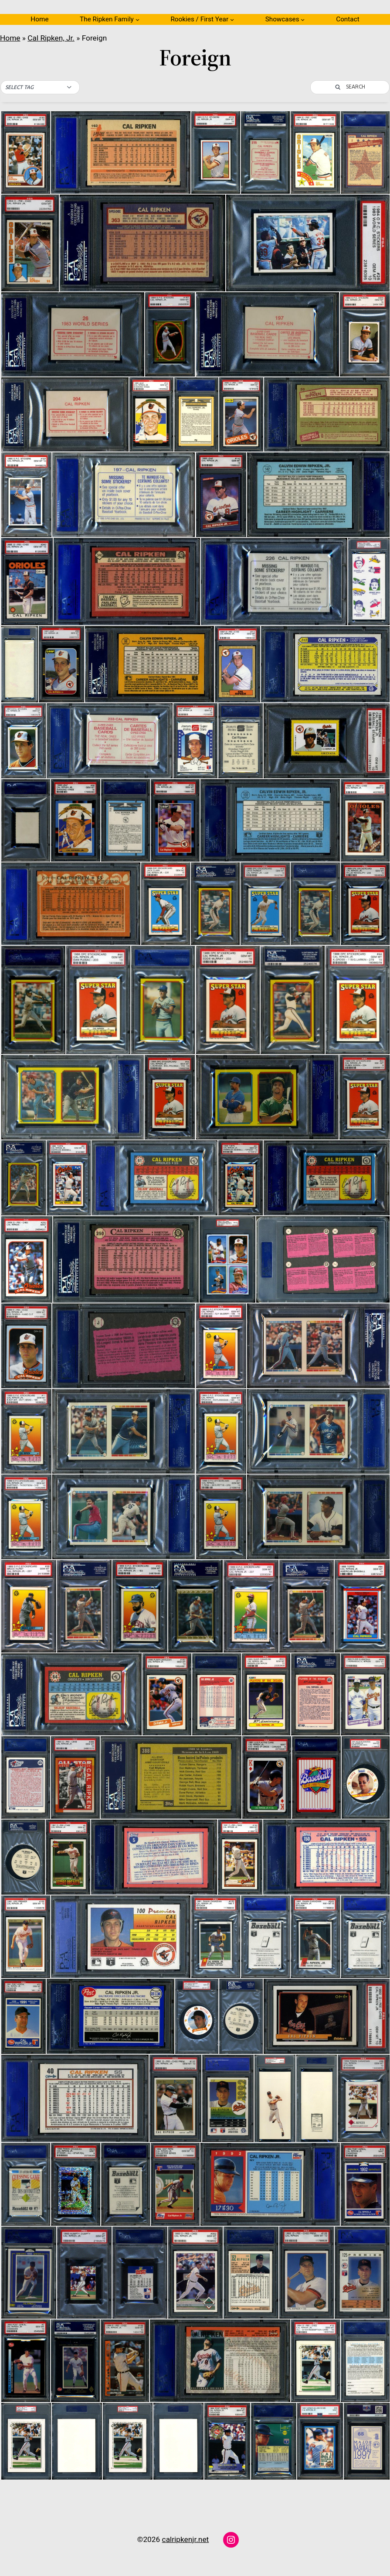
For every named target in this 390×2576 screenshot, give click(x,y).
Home (39, 19)
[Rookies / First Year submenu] (232, 19)
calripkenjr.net (185, 2539)
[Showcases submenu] (303, 19)
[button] (40, 87)
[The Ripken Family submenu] (137, 19)
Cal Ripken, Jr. (51, 38)
